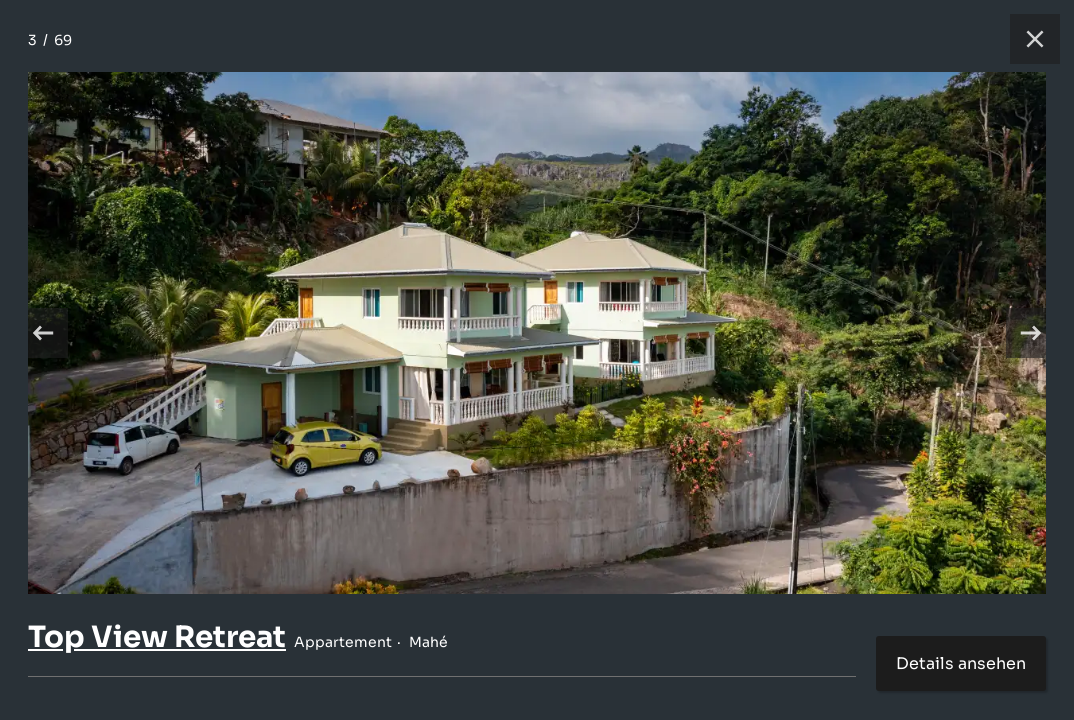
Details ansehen (961, 663)
